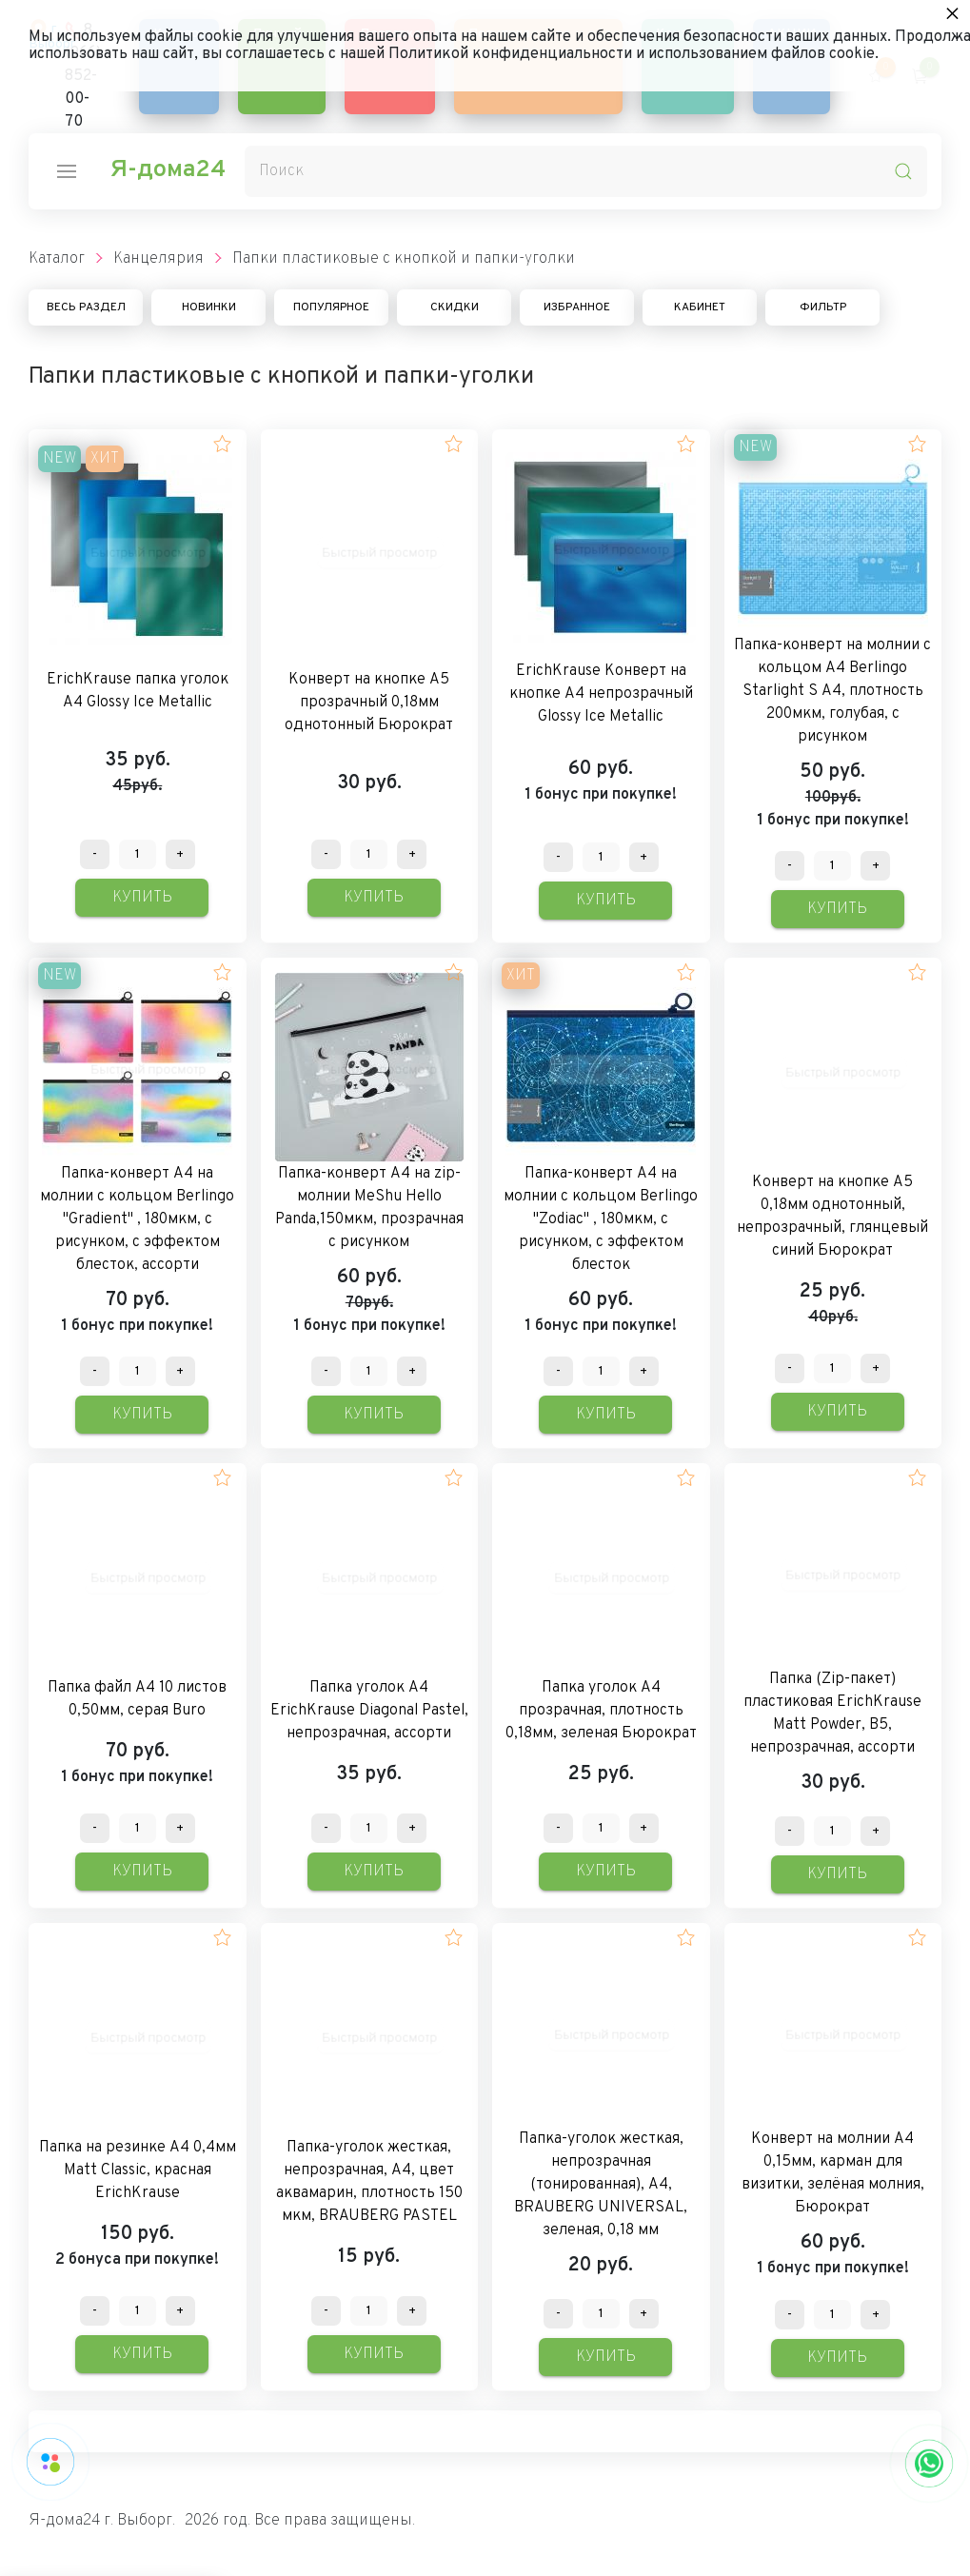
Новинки (209, 307)
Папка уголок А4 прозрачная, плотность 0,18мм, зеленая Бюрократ (601, 1710)
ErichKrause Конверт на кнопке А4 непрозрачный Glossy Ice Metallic (601, 694)
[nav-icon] (66, 171)
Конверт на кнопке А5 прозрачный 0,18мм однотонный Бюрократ (369, 702)
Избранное (577, 307)
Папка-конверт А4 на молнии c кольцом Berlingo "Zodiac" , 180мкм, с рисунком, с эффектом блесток (601, 1219)
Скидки (454, 307)
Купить (142, 897)
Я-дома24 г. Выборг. (102, 2520)
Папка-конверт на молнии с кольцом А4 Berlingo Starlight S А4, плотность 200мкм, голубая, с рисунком (832, 691)
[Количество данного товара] (137, 854)
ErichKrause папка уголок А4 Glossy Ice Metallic (137, 691)
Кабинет (699, 307)
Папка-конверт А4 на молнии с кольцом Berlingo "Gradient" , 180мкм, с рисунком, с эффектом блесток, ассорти (137, 1219)
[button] (222, 443)
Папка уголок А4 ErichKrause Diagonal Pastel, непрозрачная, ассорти (369, 1710)
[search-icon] (903, 171)
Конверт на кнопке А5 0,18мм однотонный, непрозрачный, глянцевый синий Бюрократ (832, 1216)
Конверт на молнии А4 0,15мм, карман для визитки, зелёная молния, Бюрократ (833, 2173)
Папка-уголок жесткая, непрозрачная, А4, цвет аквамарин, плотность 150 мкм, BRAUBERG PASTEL (369, 2182)
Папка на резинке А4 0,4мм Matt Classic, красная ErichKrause (137, 2170)
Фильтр (823, 307)
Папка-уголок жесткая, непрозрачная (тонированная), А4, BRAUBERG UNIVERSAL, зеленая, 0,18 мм (600, 2185)
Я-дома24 (167, 170)
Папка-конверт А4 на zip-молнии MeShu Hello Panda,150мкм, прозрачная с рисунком (369, 1208)
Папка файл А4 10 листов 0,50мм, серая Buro (137, 1699)
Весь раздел (86, 307)
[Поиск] (586, 171)
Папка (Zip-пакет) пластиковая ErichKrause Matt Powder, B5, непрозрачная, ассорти (832, 1713)
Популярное (331, 307)
